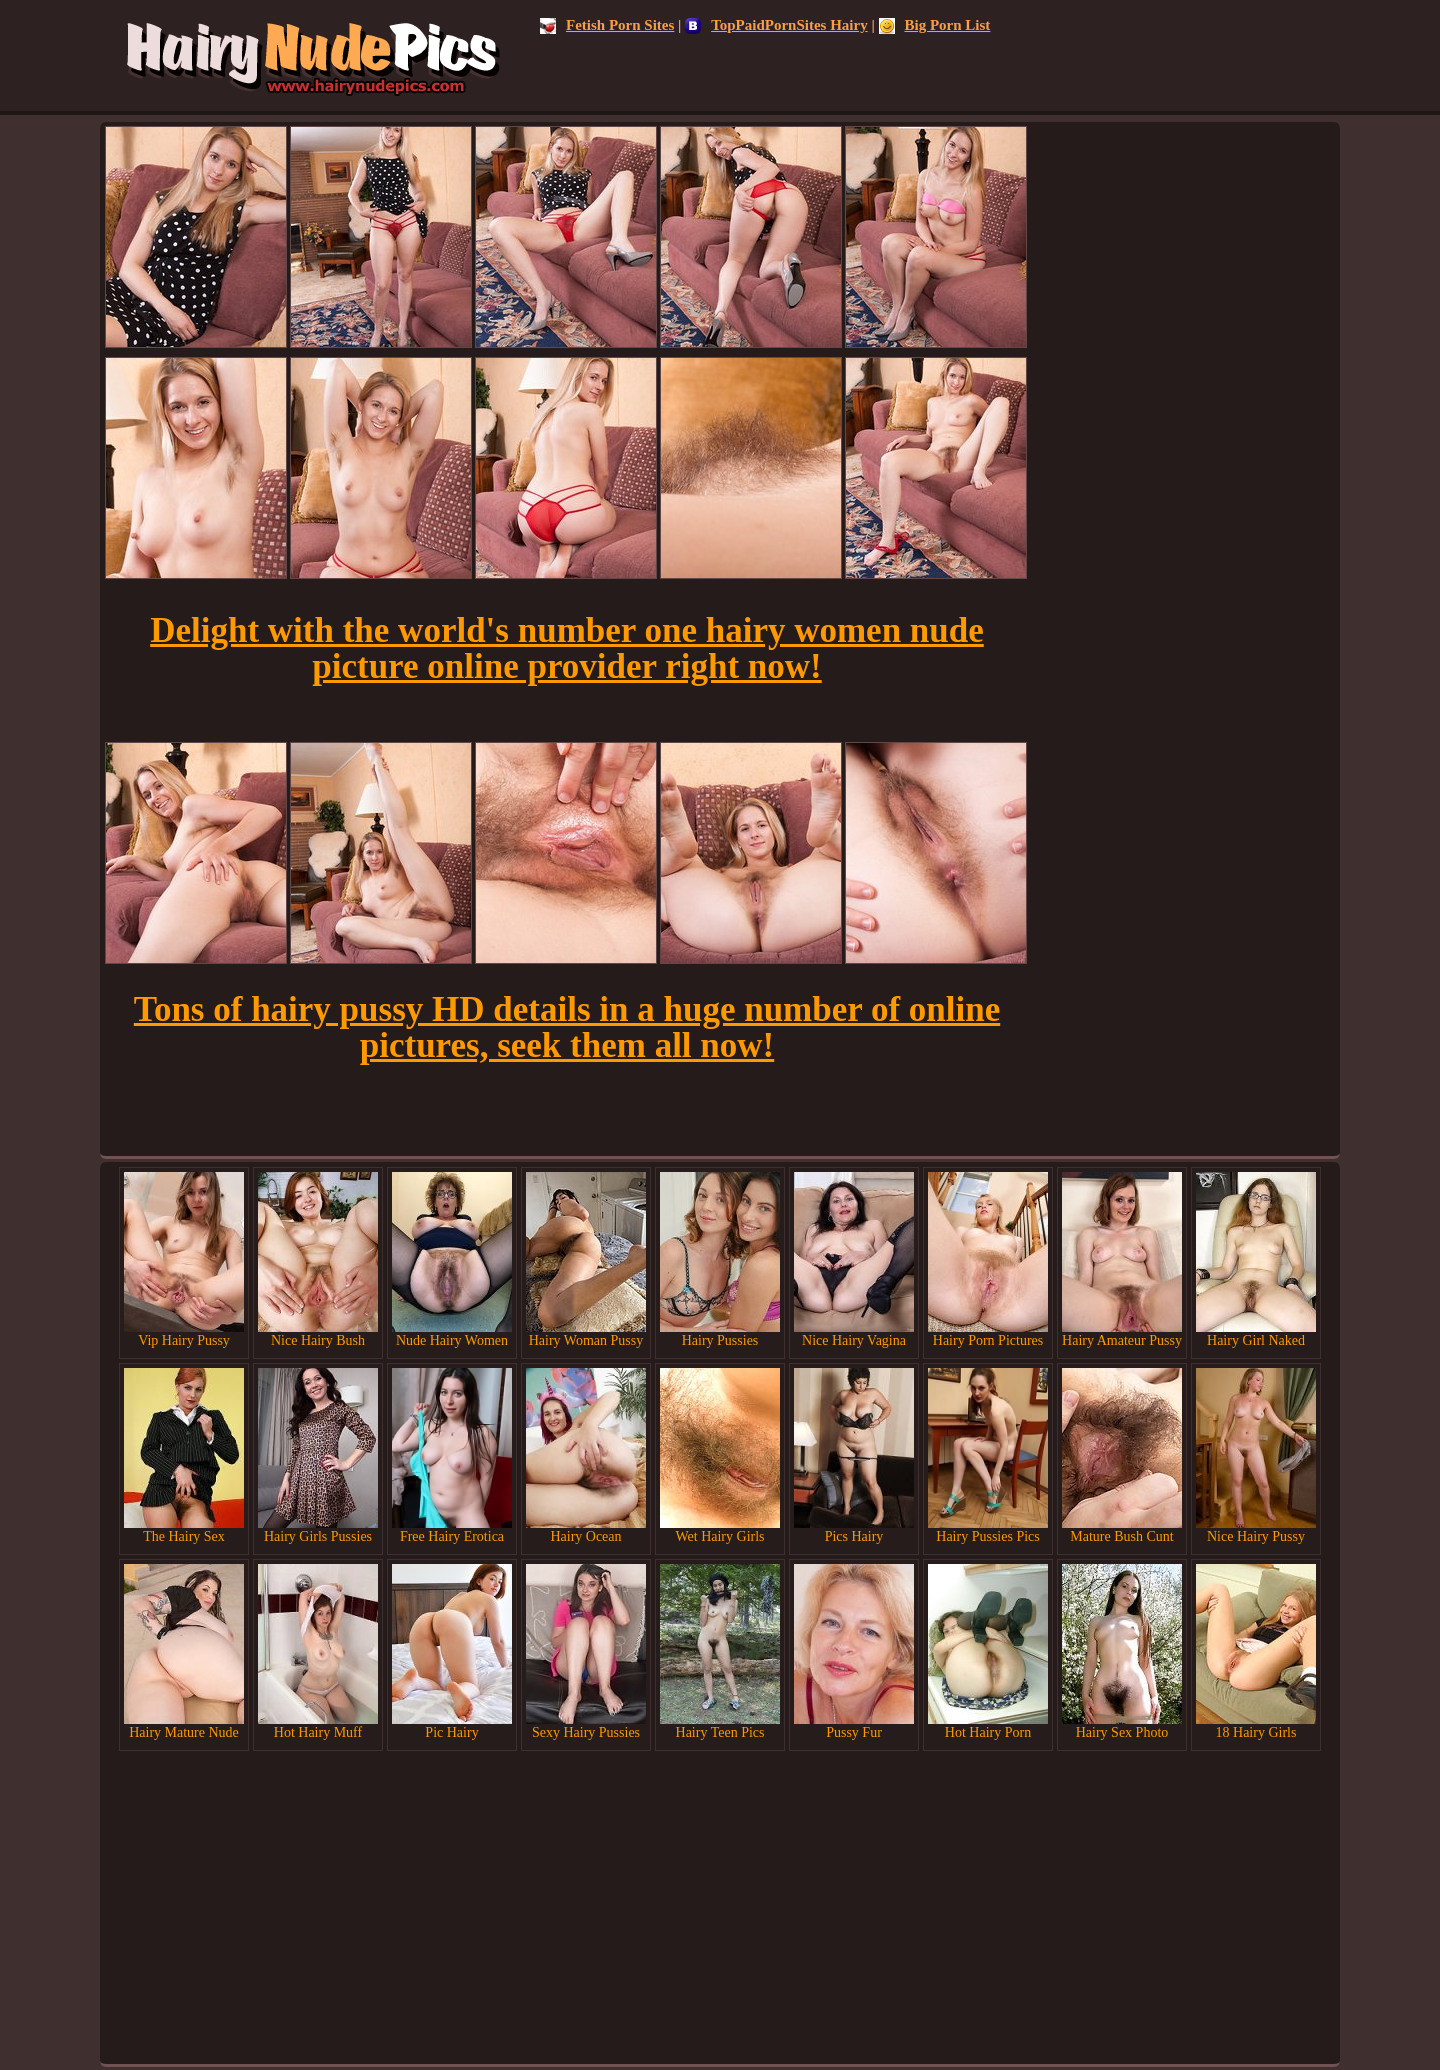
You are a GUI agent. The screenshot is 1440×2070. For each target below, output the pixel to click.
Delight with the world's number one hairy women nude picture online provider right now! (567, 648)
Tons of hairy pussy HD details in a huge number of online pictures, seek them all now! (567, 1027)
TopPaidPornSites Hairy (776, 25)
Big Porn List (935, 25)
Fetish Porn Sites (607, 25)
